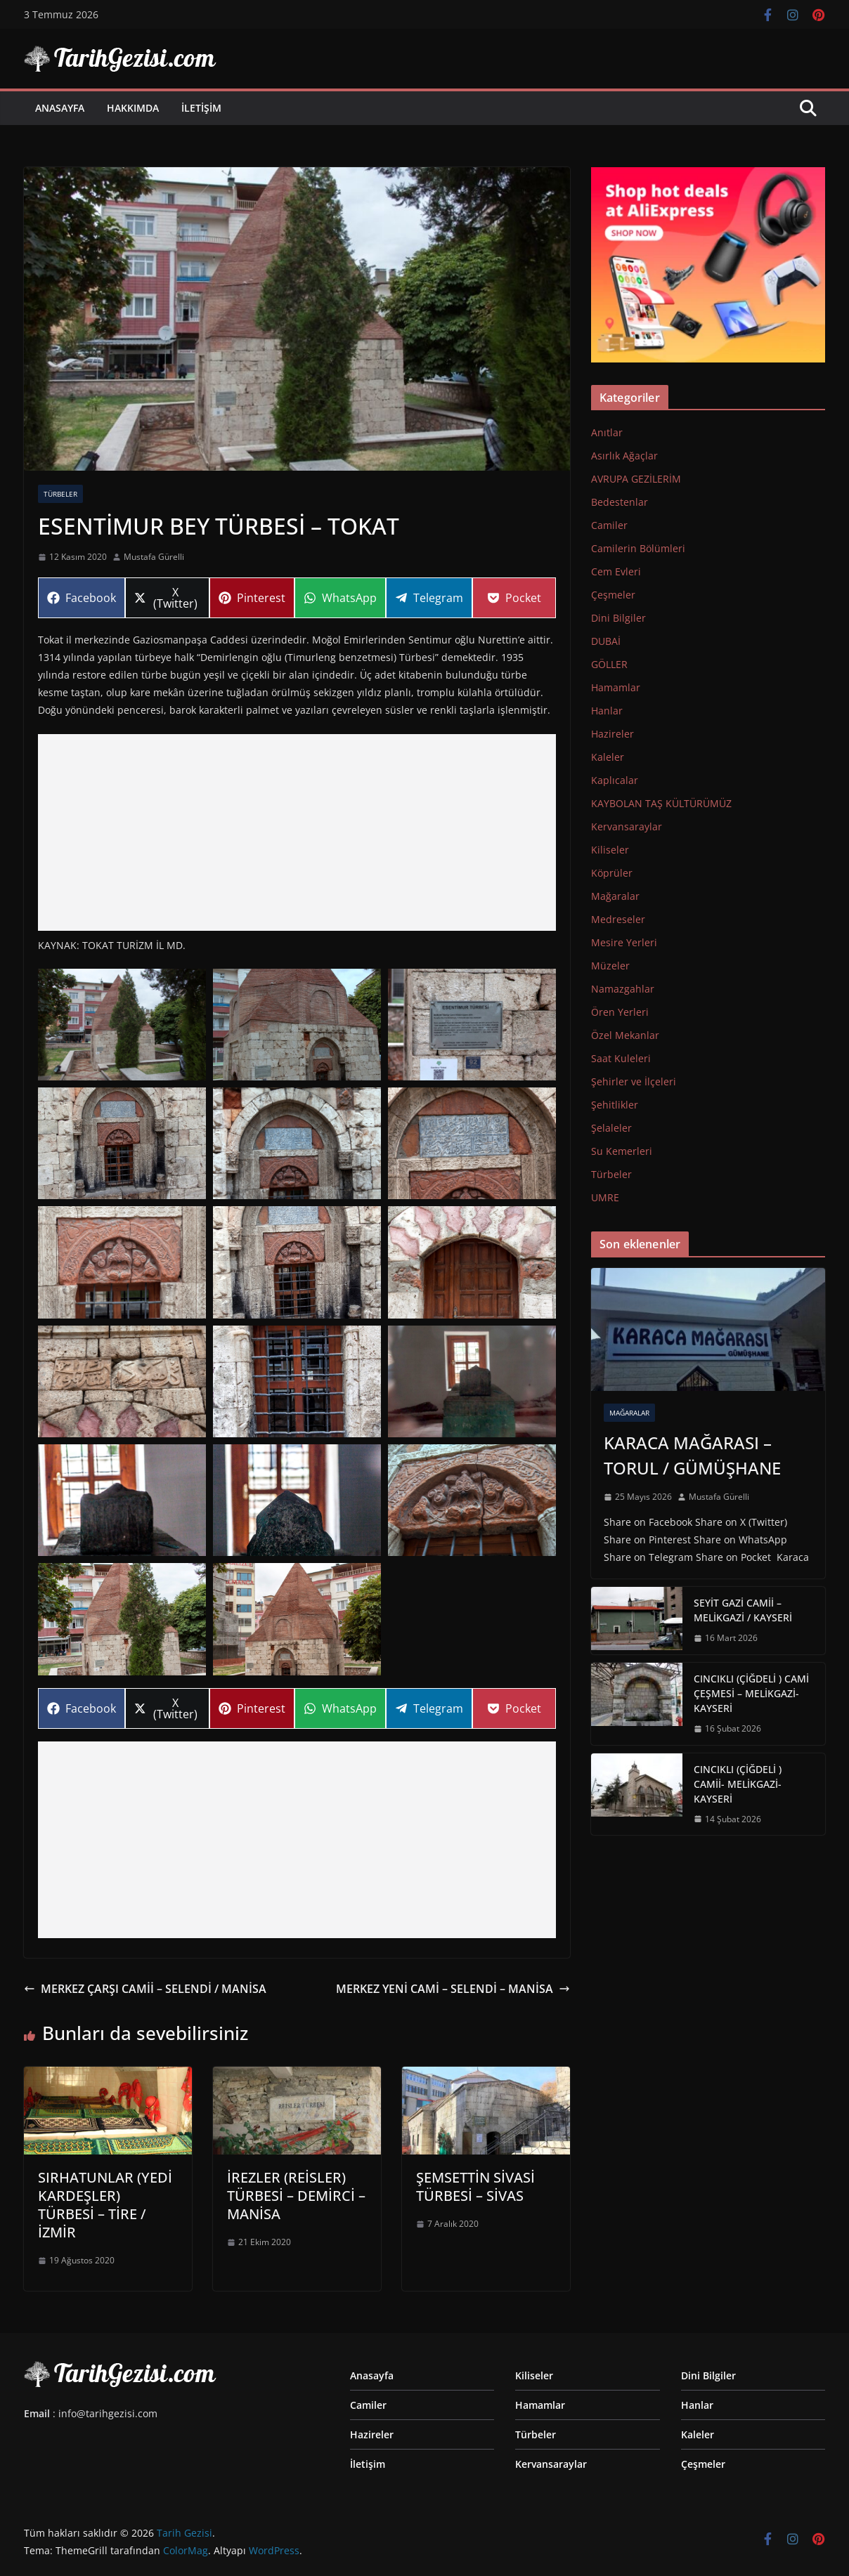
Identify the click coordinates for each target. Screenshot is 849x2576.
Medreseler (618, 919)
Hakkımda (133, 108)
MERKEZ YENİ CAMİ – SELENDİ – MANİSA (453, 1988)
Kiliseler (610, 849)
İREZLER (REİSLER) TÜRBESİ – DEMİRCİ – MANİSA (296, 2195)
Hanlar (607, 710)
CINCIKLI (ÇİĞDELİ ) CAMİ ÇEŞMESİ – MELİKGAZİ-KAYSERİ (751, 1693)
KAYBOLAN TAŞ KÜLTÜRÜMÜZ (661, 803)
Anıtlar (607, 432)
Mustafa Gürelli (154, 557)
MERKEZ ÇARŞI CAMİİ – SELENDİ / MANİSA (145, 1988)
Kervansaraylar (626, 826)
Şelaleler (611, 1128)
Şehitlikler (614, 1104)
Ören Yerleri (620, 1012)
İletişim (201, 108)
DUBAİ (606, 641)
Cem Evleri (616, 571)
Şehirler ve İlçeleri (633, 1081)
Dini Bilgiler (618, 618)
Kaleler (607, 757)
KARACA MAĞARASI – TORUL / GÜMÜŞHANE (692, 1455)
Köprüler (612, 873)
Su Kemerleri (621, 1151)
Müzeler (610, 965)
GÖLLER (609, 664)
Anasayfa (59, 108)
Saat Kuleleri (621, 1058)
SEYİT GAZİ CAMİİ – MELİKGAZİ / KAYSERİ (743, 1610)
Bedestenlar (619, 502)
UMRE (605, 1197)
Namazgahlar (622, 988)
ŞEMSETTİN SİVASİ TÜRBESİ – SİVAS (475, 2186)
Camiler (609, 525)
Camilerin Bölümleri (638, 548)
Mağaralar (615, 896)
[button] (122, 1024)
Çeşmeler (613, 594)
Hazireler (612, 733)
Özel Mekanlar (625, 1035)
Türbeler (60, 494)
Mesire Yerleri (624, 942)
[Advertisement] (297, 832)
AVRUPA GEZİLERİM (636, 478)
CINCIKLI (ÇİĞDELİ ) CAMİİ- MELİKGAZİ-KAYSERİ (738, 1784)
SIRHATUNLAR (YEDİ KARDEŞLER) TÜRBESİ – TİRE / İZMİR (105, 2205)
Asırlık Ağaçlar (624, 455)
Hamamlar (615, 687)
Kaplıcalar (614, 780)
